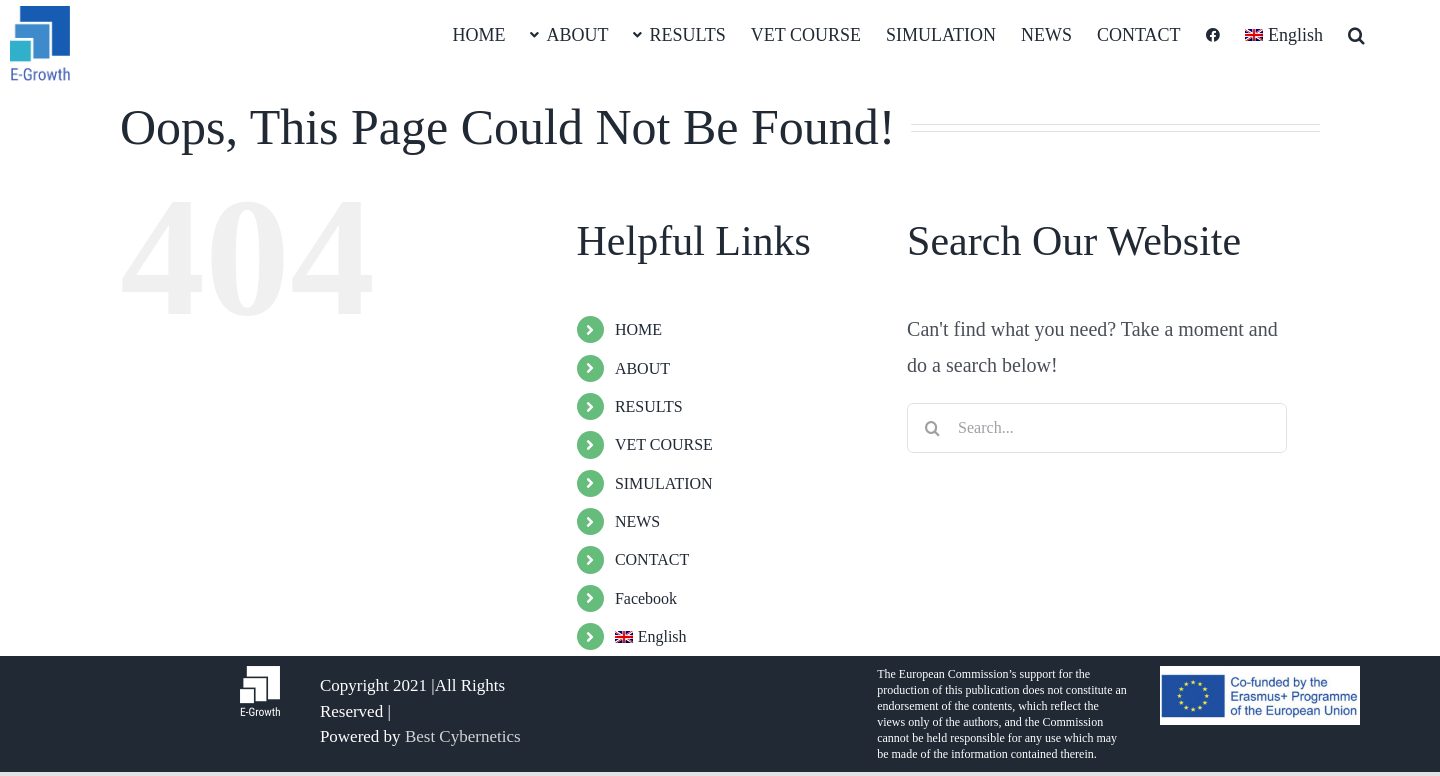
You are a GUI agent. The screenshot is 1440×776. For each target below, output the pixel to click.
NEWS (637, 521)
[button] (1356, 34)
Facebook (646, 598)
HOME (638, 329)
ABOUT (642, 368)
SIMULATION (664, 483)
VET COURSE (664, 444)
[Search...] (1097, 428)
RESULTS (649, 406)
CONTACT (652, 559)
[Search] (932, 428)
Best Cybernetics (463, 736)
